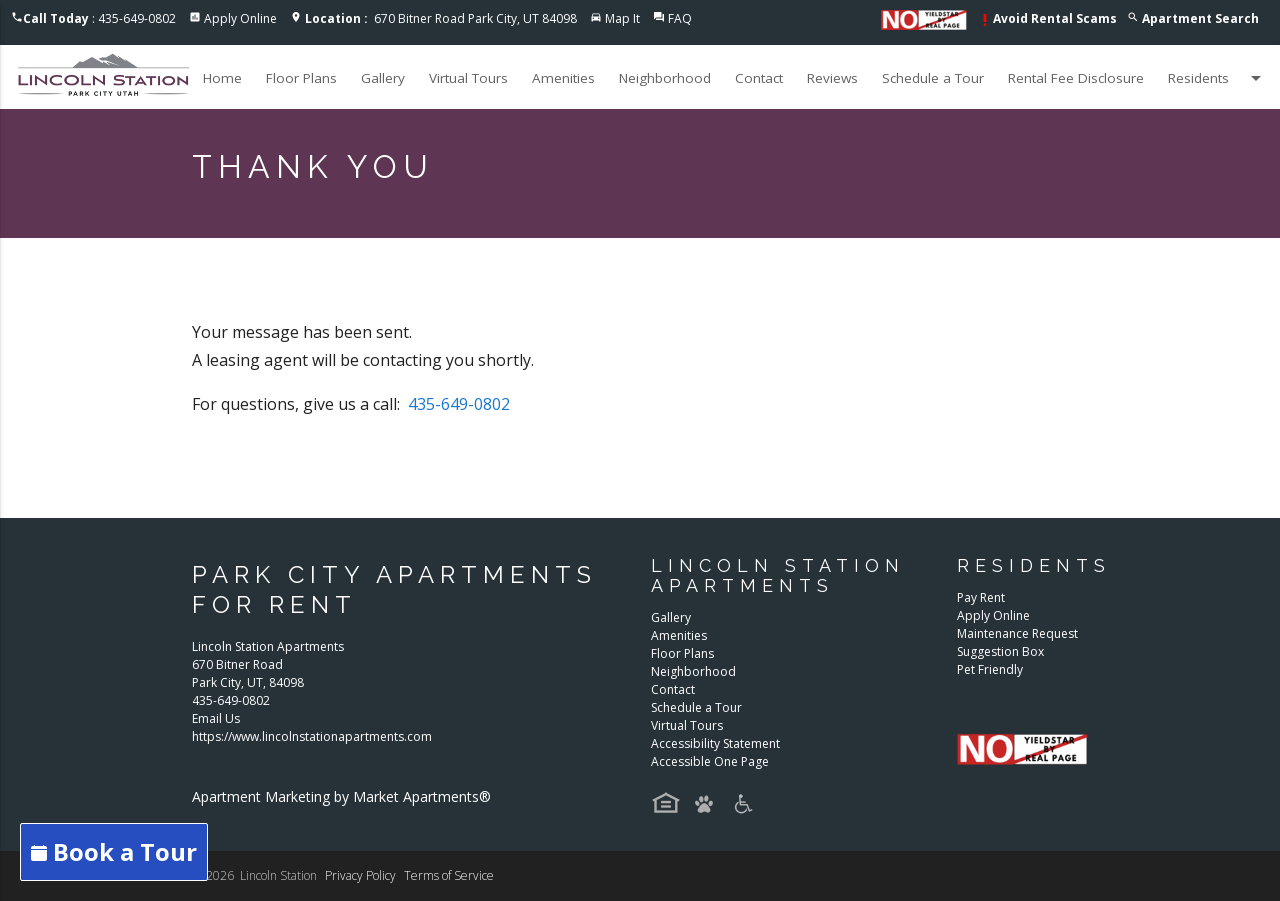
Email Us (216, 718)
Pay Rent (981, 597)
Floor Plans (301, 78)
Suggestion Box (1000, 651)
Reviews (832, 78)
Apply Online (240, 18)
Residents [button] (1218, 78)
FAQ (680, 18)
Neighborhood (665, 78)
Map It (622, 18)
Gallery (383, 78)
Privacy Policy (360, 875)
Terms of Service (449, 875)
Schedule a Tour (933, 78)
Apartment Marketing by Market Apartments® (341, 796)
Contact (759, 78)
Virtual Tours (468, 78)
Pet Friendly (990, 669)
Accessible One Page (710, 761)
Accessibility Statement (715, 743)
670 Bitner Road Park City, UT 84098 (441, 18)
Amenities (563, 78)
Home (222, 78)
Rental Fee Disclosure (1076, 78)
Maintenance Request (1017, 633)
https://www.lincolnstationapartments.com (312, 736)
